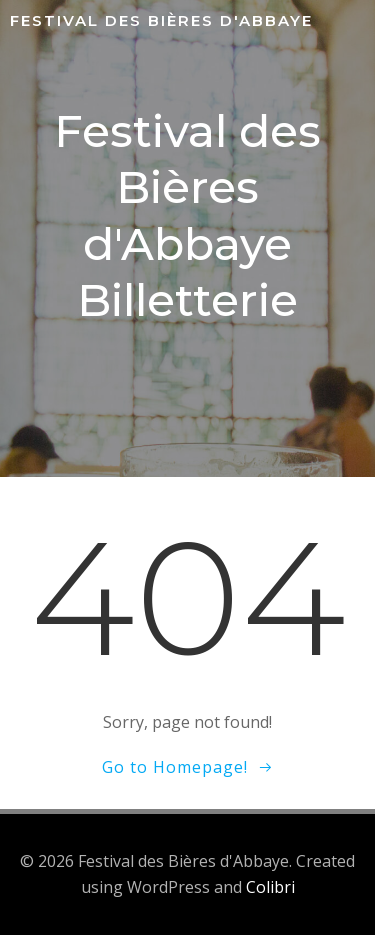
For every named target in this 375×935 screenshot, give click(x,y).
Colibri (270, 887)
